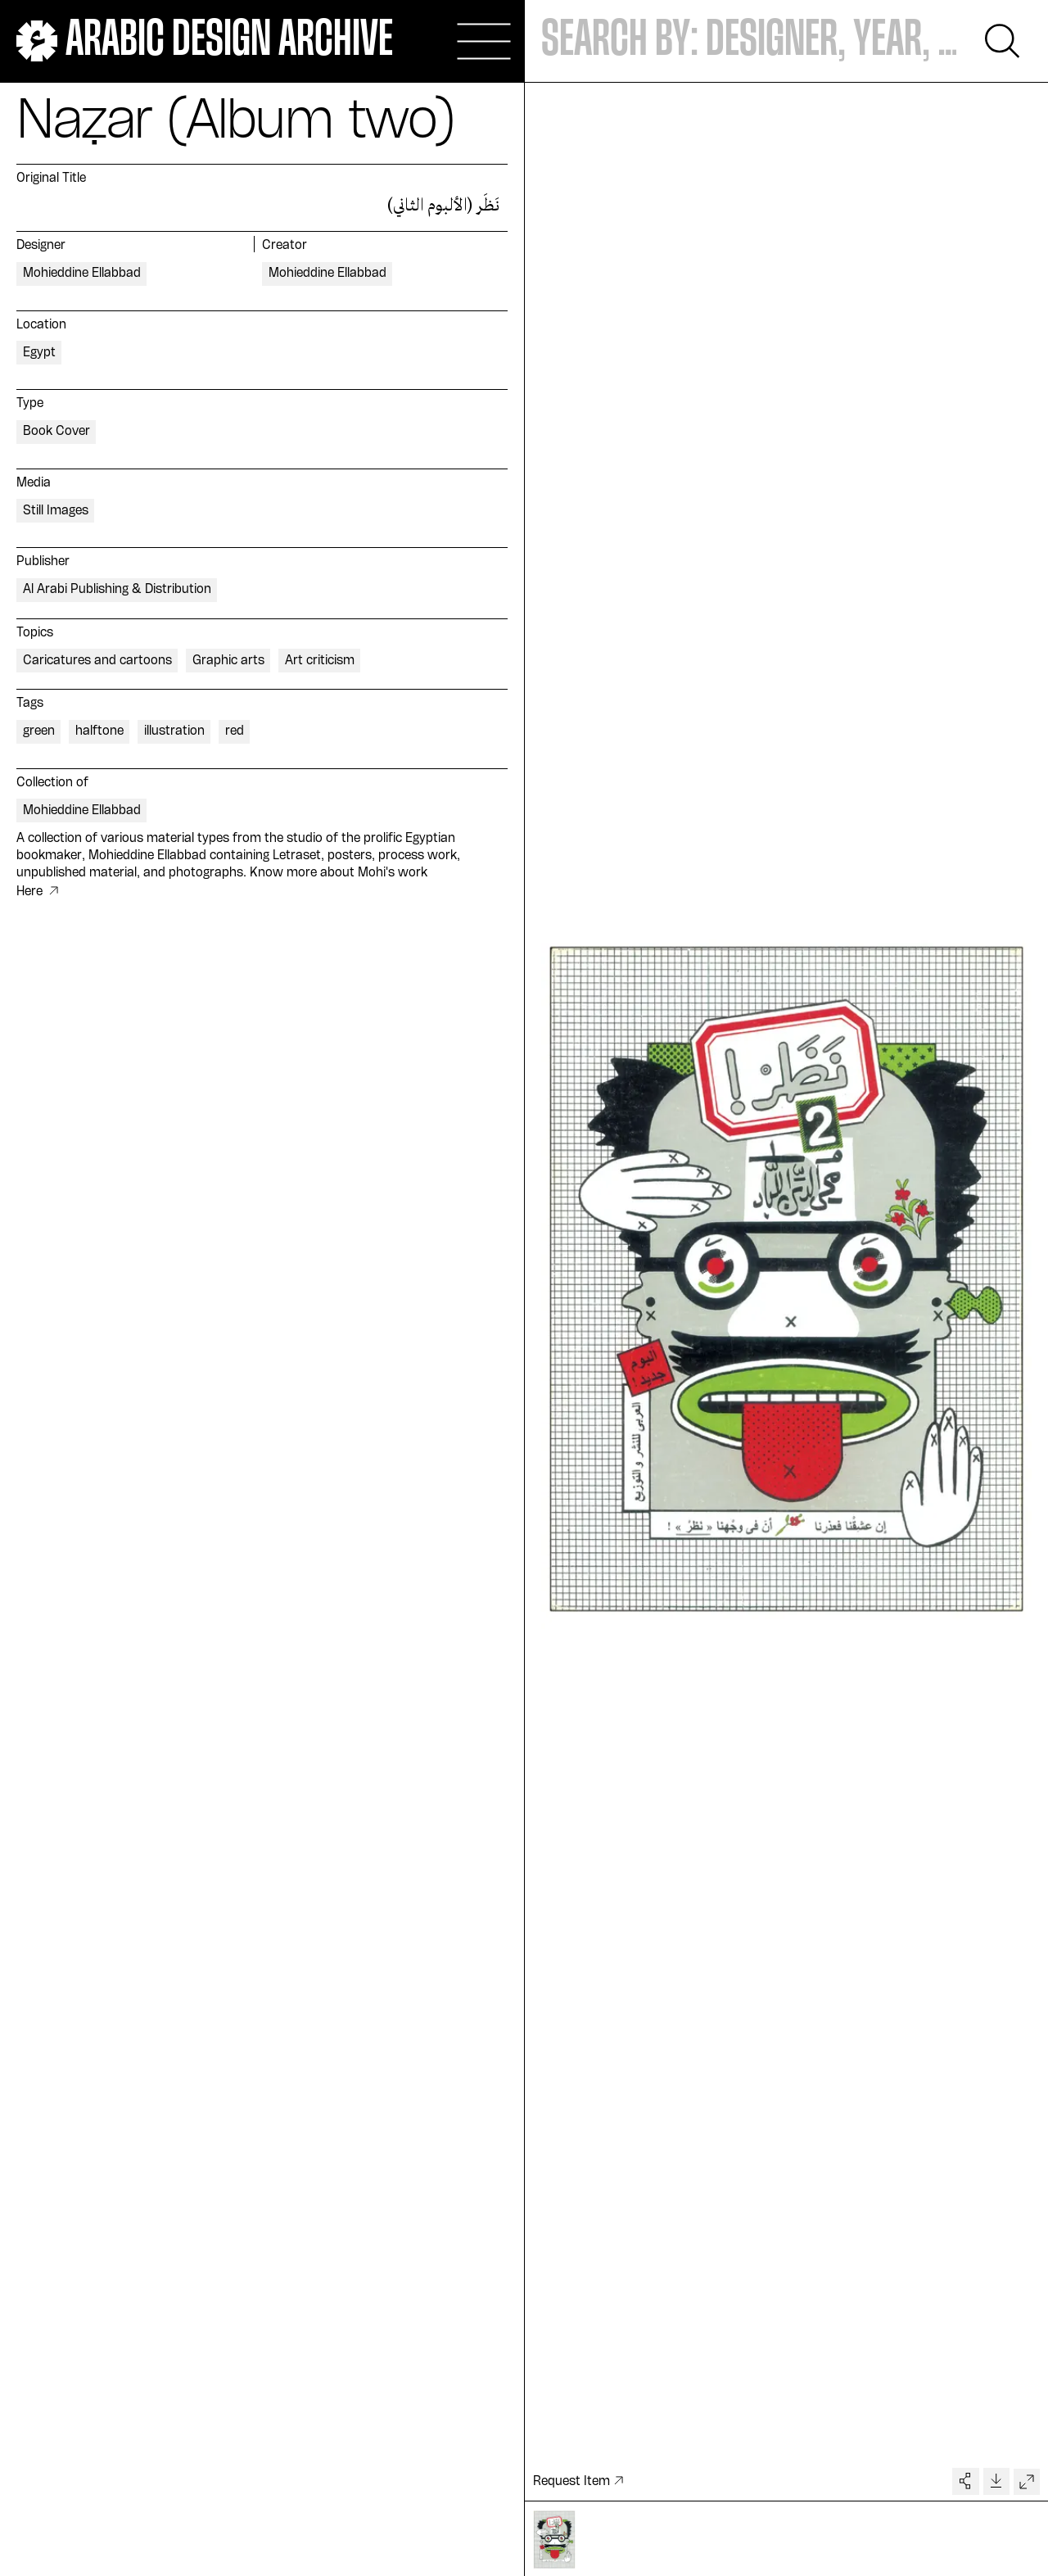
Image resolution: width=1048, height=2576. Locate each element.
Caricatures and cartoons (97, 661)
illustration (174, 731)
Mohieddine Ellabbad (82, 273)
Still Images (55, 511)
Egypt (39, 353)
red (234, 731)
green (39, 731)
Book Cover (56, 431)
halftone (99, 731)
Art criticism (320, 661)
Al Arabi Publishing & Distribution (117, 589)
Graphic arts (228, 661)
